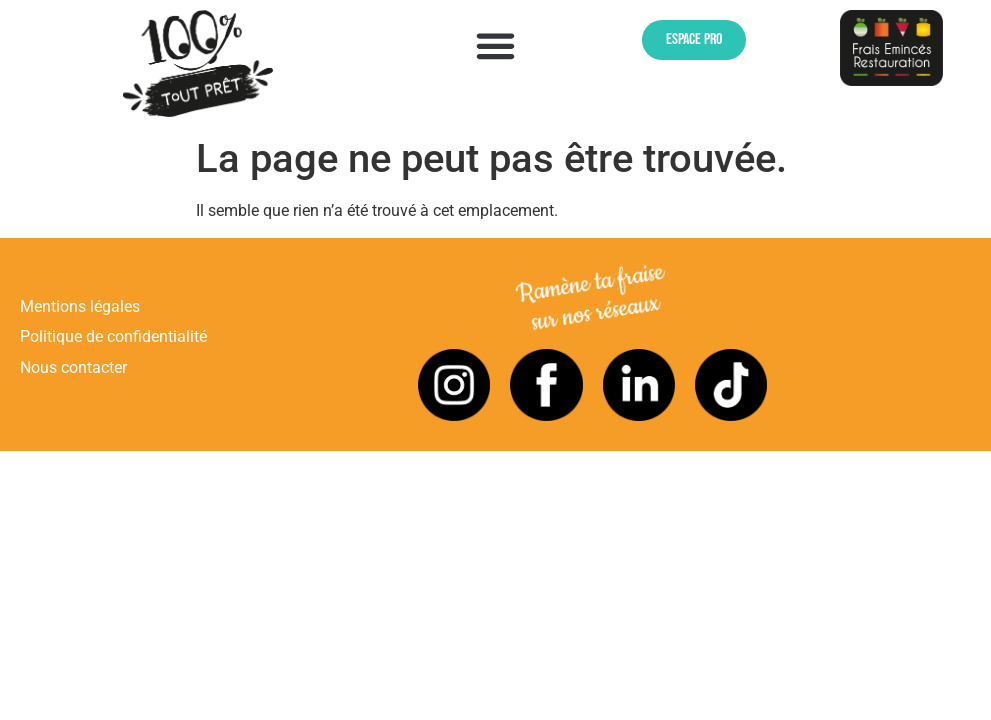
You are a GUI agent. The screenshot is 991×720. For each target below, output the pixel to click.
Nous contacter (73, 367)
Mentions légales (80, 306)
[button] (496, 46)
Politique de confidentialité (113, 336)
